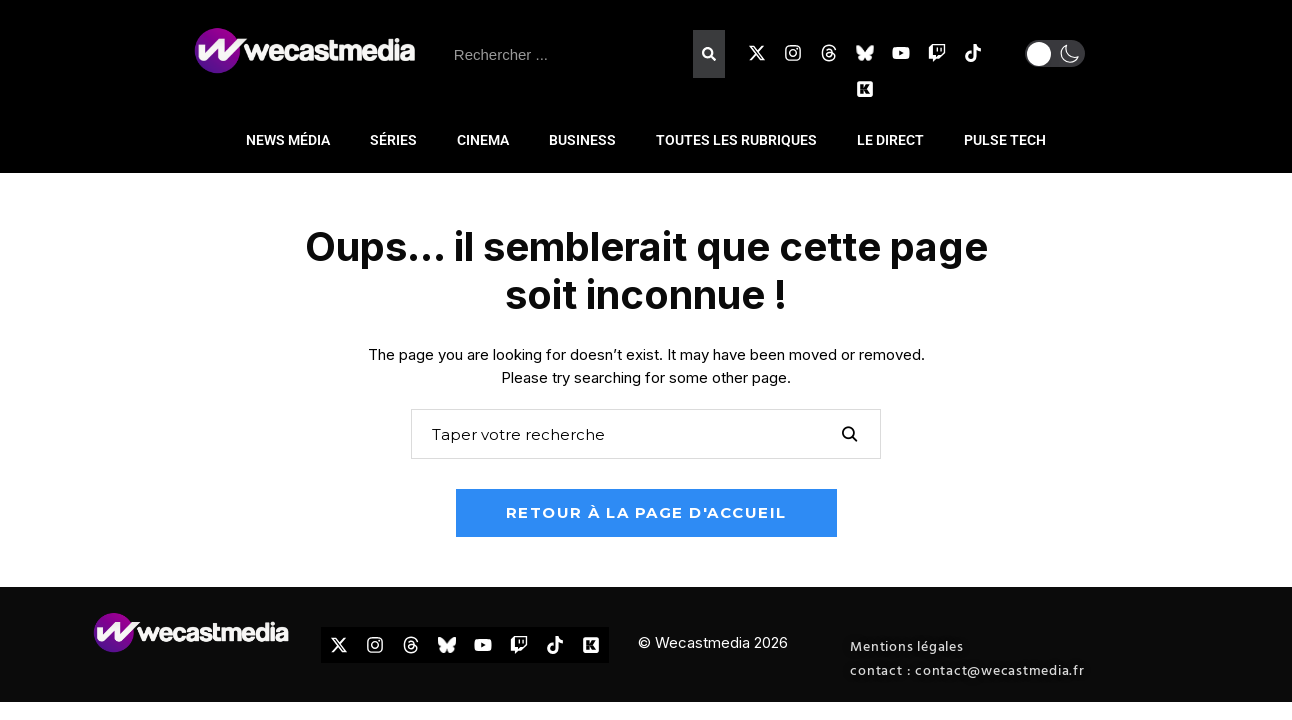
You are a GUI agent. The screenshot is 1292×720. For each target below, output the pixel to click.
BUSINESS (582, 140)
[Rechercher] (709, 54)
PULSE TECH (1005, 140)
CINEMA (483, 140)
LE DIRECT (890, 140)
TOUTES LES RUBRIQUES (736, 140)
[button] (1055, 53)
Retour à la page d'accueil (646, 512)
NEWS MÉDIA (288, 140)
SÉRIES (393, 140)
